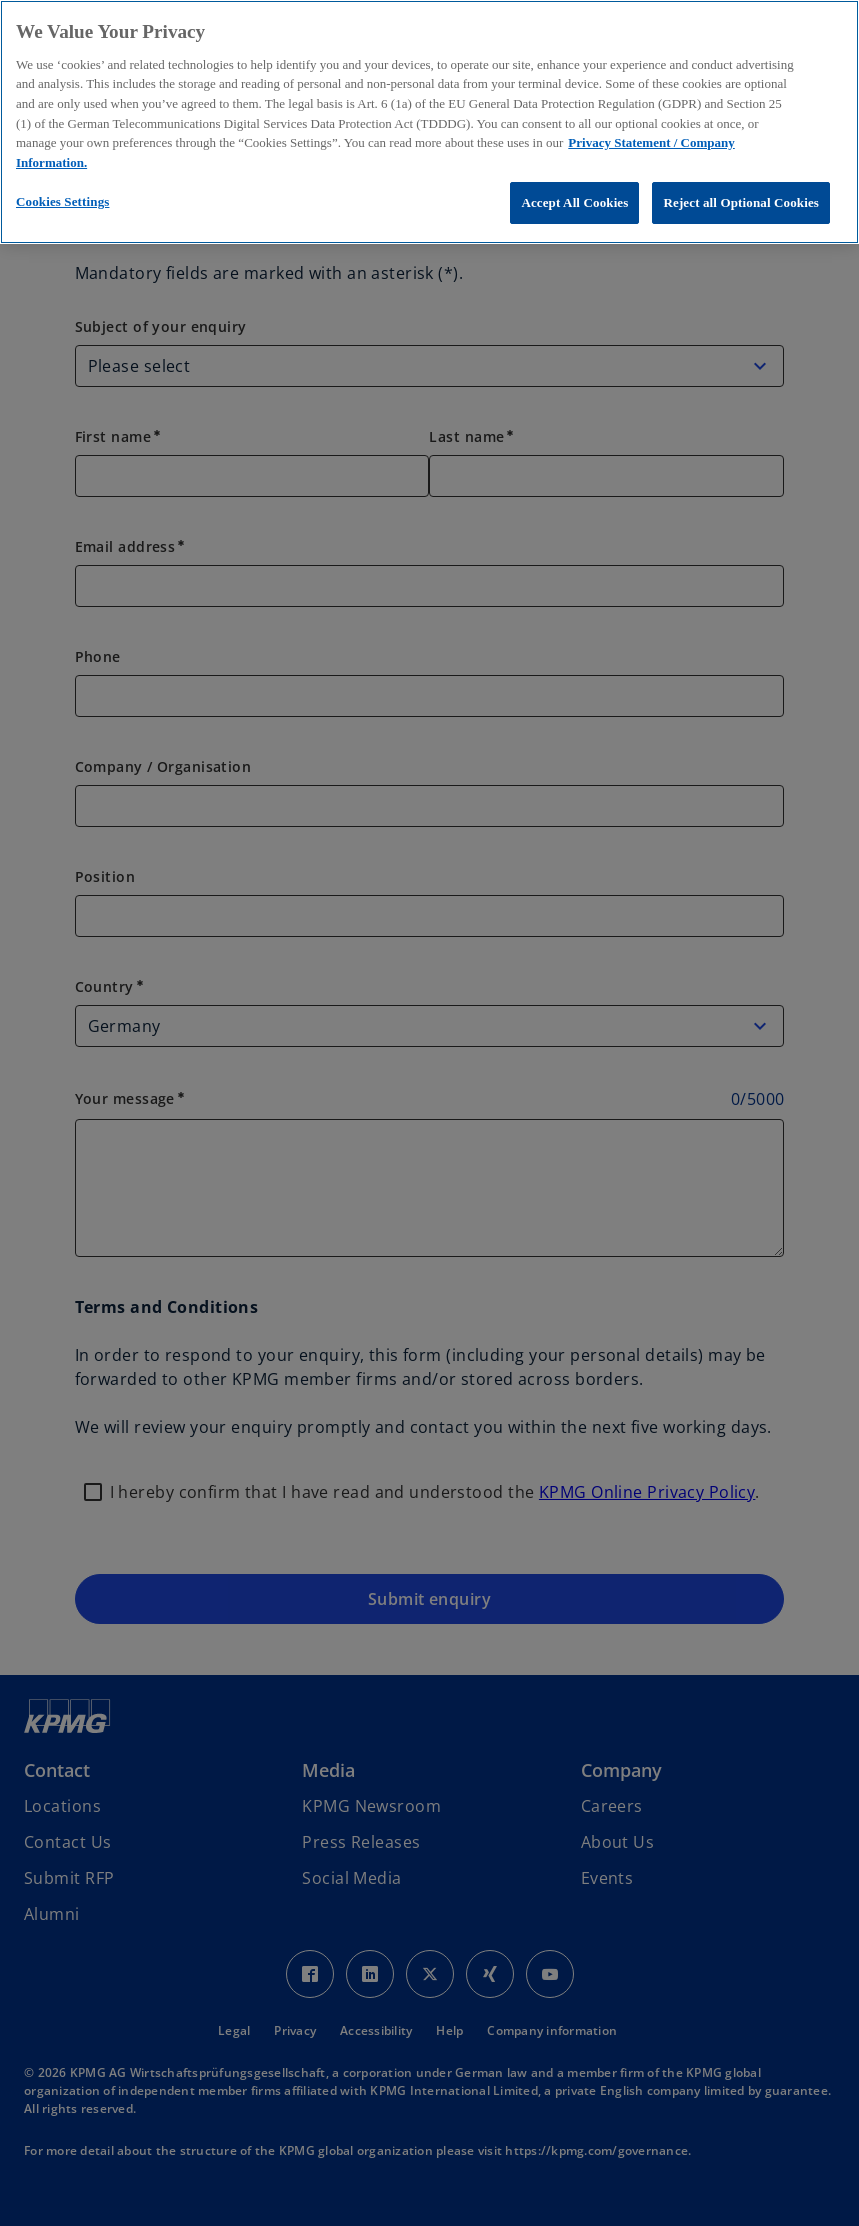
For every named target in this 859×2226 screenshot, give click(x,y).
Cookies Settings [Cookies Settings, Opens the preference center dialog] (62, 201)
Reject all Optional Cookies (741, 202)
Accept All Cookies (574, 202)
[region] (429, 122)
